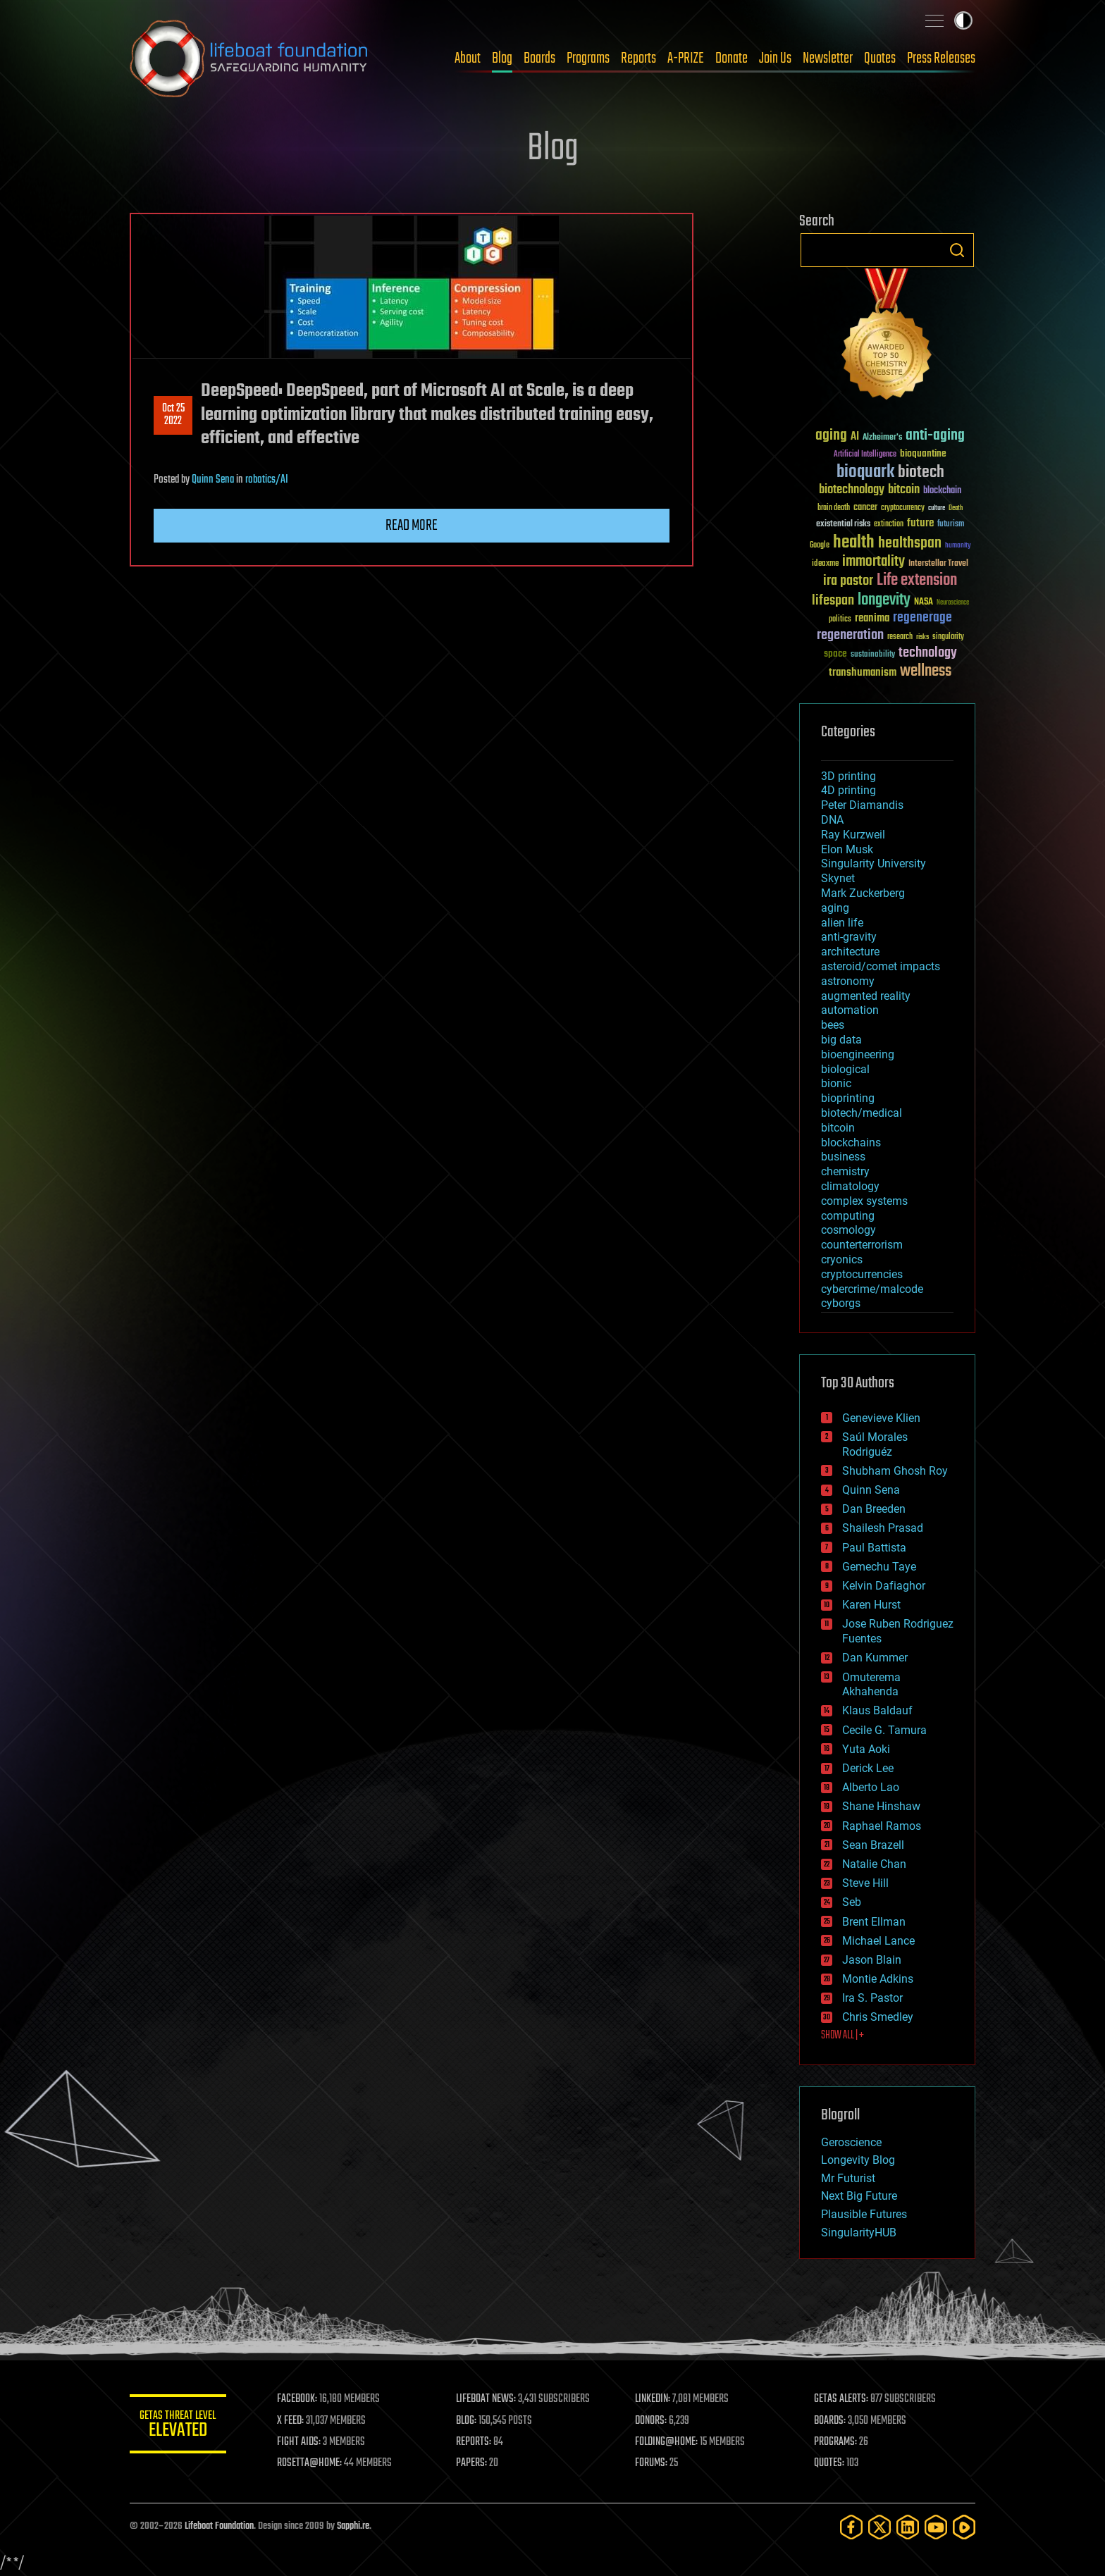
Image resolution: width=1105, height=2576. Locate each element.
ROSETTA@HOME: (311, 2463)
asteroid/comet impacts (880, 966)
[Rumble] (964, 2527)
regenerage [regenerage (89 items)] (922, 618)
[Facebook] (851, 2527)
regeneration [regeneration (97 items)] (850, 635)
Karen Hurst (871, 1604)
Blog (502, 58)
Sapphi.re (353, 2526)
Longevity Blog (858, 2160)
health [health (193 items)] (854, 543)
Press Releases (941, 58)
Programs (588, 58)
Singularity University (873, 863)
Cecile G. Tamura (884, 1730)
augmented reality (865, 996)
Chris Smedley (877, 2017)
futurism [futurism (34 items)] (950, 525)
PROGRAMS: (836, 2442)
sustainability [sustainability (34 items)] (873, 655)
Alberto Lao (870, 1787)
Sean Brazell (873, 1845)
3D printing (848, 776)
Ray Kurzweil (853, 834)
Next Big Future (859, 2196)
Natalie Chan (874, 1864)
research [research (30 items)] (900, 637)
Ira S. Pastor (872, 1998)
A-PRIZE (685, 58)
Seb (851, 1902)
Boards (539, 58)
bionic (836, 1083)
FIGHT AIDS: (301, 2442)
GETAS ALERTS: (842, 2399)
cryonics (842, 1259)
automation (850, 1010)
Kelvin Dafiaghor (883, 1585)
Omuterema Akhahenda (871, 1685)
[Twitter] (879, 2527)
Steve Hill (865, 1883)
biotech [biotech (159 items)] (921, 472)
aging (835, 908)
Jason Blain (871, 1960)
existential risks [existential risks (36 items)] (843, 524)
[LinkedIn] (907, 2527)
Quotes (880, 58)
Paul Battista (874, 1547)
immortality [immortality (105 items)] (873, 561)
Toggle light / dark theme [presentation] (963, 20)
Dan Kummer (875, 1657)
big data (841, 1039)
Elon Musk (847, 849)
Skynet (838, 878)
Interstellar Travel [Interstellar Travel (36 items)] (938, 564)
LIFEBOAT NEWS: (487, 2399)
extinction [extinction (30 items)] (888, 524)
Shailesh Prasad (882, 1528)
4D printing (848, 790)
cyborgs (840, 1303)
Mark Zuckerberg (863, 893)
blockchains (851, 1142)
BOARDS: (830, 2421)
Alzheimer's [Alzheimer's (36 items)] (882, 438)
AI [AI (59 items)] (855, 437)
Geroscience (851, 2142)
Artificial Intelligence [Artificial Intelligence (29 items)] (865, 454)
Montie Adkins (877, 1979)
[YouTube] (936, 2527)
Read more (411, 526)
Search (957, 250)
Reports (638, 58)
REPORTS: (475, 2442)
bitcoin (838, 1127)
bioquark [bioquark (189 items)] (865, 472)
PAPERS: (472, 2463)
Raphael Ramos (881, 1826)
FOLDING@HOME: (667, 2442)
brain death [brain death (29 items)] (833, 508)
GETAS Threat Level (179, 2426)
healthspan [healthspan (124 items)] (910, 543)
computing (848, 1215)
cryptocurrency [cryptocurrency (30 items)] (903, 508)
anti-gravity (849, 936)
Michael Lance (878, 1941)
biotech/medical (861, 1113)
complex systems (864, 1201)
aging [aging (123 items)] (831, 436)
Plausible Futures (864, 2214)
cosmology (848, 1230)
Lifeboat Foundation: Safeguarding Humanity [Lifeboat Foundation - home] (249, 58)
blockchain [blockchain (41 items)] (942, 491)
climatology (850, 1186)
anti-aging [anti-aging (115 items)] (935, 436)
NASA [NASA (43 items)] (923, 602)
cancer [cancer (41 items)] (865, 508)
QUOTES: (830, 2463)
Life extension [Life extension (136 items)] (917, 580)
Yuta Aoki (866, 1749)
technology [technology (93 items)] (928, 653)
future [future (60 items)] (920, 523)
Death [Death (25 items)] (956, 508)
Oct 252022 (173, 415)
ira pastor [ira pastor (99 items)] (848, 581)
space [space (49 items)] (835, 654)
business (843, 1156)
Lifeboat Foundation (219, 2526)
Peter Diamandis (862, 805)
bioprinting (848, 1098)
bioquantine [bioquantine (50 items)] (923, 453)
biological (845, 1069)
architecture (850, 951)
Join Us (775, 58)
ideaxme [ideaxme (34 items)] (825, 564)
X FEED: (292, 2421)
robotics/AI (266, 480)
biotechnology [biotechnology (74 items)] (851, 490)
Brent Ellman (874, 1921)
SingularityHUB (858, 2232)
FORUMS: (652, 2463)
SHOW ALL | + (842, 2035)
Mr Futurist (848, 2178)
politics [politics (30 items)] (840, 619)
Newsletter (828, 58)
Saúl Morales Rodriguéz (875, 1444)
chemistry (845, 1171)
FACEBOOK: (299, 2399)
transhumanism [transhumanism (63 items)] (862, 672)
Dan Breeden (874, 1509)
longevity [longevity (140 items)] (884, 600)
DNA (832, 819)
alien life (842, 922)
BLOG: (467, 2421)
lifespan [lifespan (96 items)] (833, 601)
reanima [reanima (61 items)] (872, 618)
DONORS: (652, 2421)
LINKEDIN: (654, 2399)
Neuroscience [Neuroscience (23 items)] (953, 603)
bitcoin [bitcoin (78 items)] (904, 490)
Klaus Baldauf (877, 1710)
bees (832, 1025)
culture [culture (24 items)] (936, 508)
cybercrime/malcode (872, 1289)
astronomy (848, 981)
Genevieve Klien (881, 1418)
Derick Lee (868, 1768)
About (468, 58)
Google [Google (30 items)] (819, 545)
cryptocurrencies (862, 1274)
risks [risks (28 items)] (922, 637)
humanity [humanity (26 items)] (958, 546)
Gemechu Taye (879, 1566)
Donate (731, 58)
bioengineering (857, 1054)
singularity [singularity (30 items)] (948, 637)
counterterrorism (862, 1244)
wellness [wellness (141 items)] (925, 671)
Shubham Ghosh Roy (895, 1471)
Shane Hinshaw (881, 1806)
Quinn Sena (213, 480)
